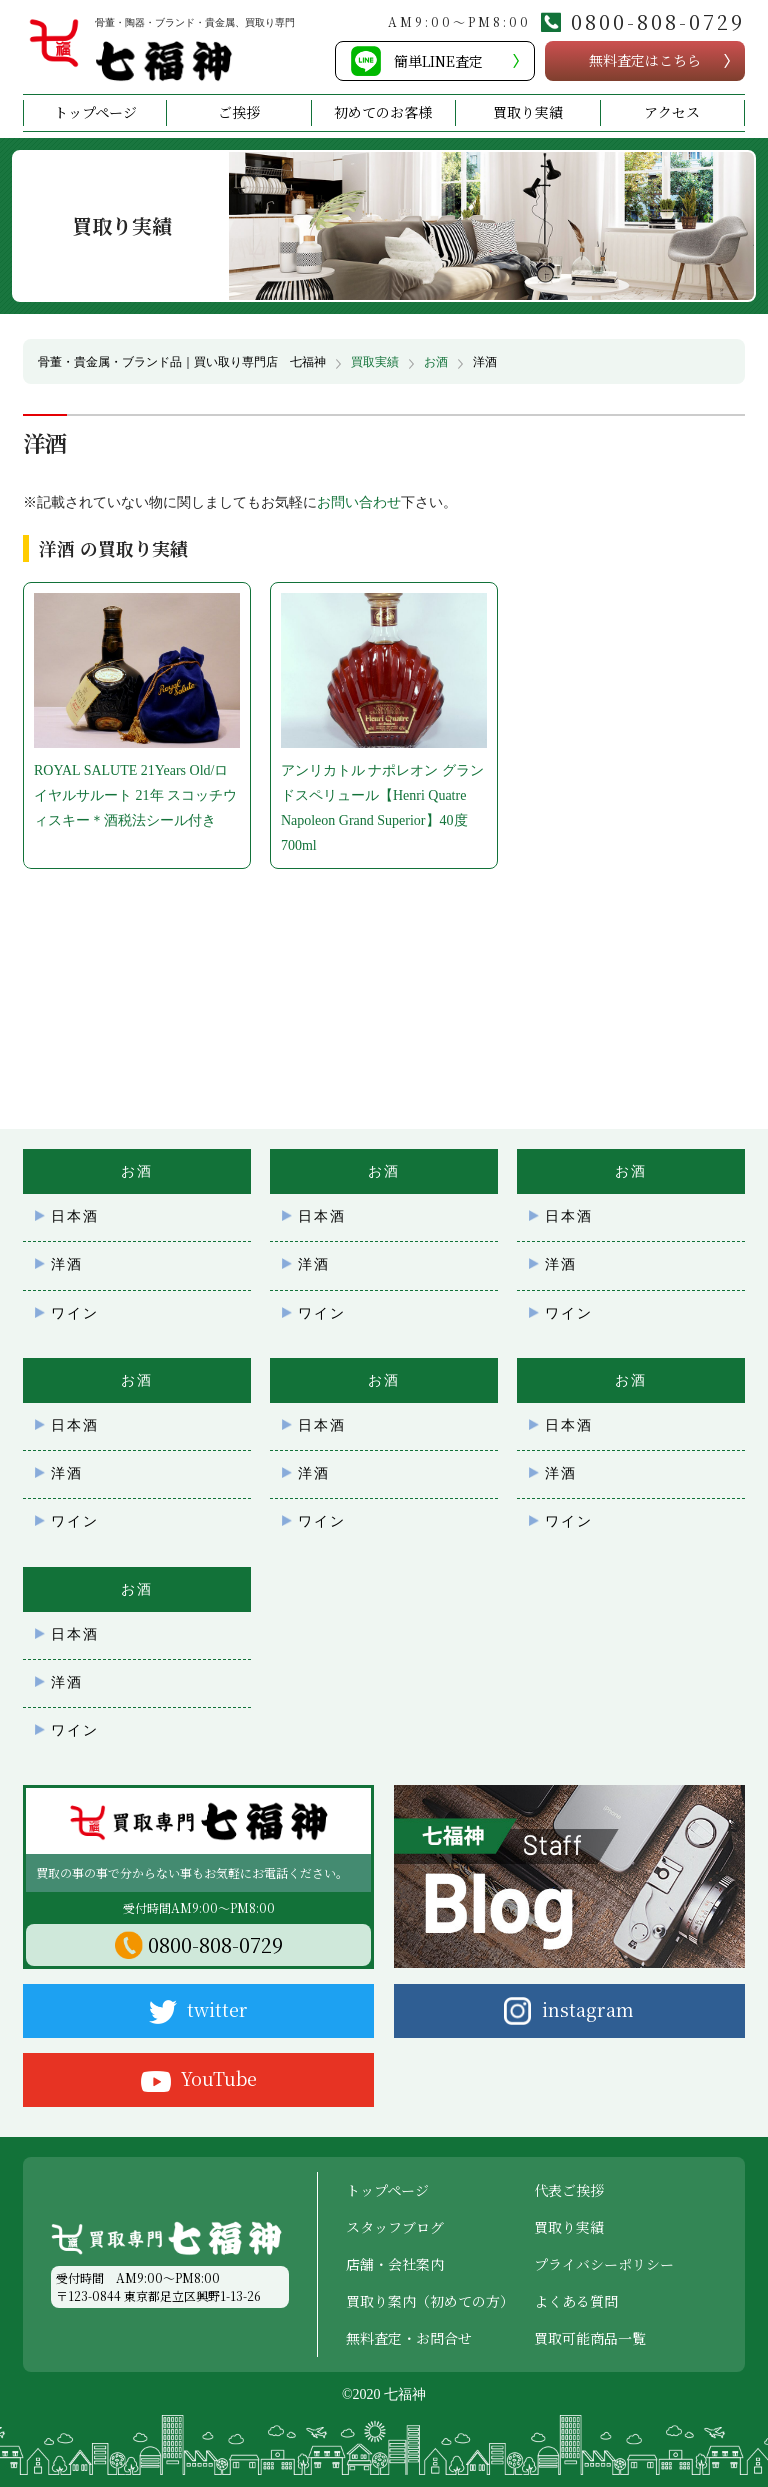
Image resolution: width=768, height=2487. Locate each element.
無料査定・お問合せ (409, 2338)
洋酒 (67, 1264)
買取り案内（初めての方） (430, 2301)
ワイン (75, 1313)
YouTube (199, 2078)
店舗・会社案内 (395, 2264)
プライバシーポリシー (604, 2264)
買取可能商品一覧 (590, 2338)
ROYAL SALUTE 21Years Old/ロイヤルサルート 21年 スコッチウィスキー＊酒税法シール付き (135, 795)
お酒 (436, 362)
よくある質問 (576, 2301)
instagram (569, 2011)
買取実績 (375, 362)
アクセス (672, 112)
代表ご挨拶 (569, 2190)
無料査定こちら (645, 60)
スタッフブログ (395, 2227)
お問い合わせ (359, 502)
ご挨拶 (239, 112)
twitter (198, 2010)
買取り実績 (528, 112)
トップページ (95, 112)
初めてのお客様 (383, 112)
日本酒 (75, 1216)
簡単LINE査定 (438, 61)
